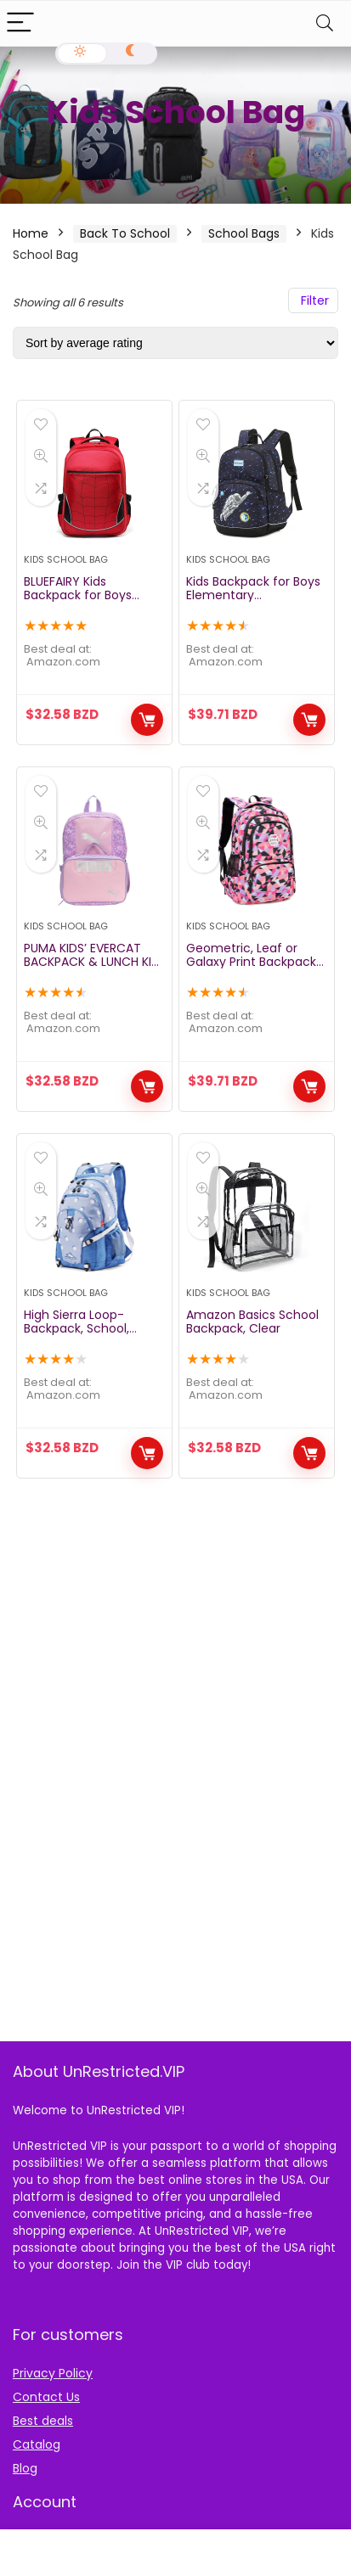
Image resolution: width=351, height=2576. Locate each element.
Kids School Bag (66, 559)
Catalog (36, 2444)
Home (30, 233)
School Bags (244, 233)
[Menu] (20, 23)
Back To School (125, 233)
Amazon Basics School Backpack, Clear (252, 1321)
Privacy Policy (53, 2373)
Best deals (43, 2420)
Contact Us (46, 2396)
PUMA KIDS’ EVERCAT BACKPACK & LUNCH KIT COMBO (91, 962)
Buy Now (147, 720)
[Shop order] (175, 343)
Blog (25, 2468)
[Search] (324, 23)
